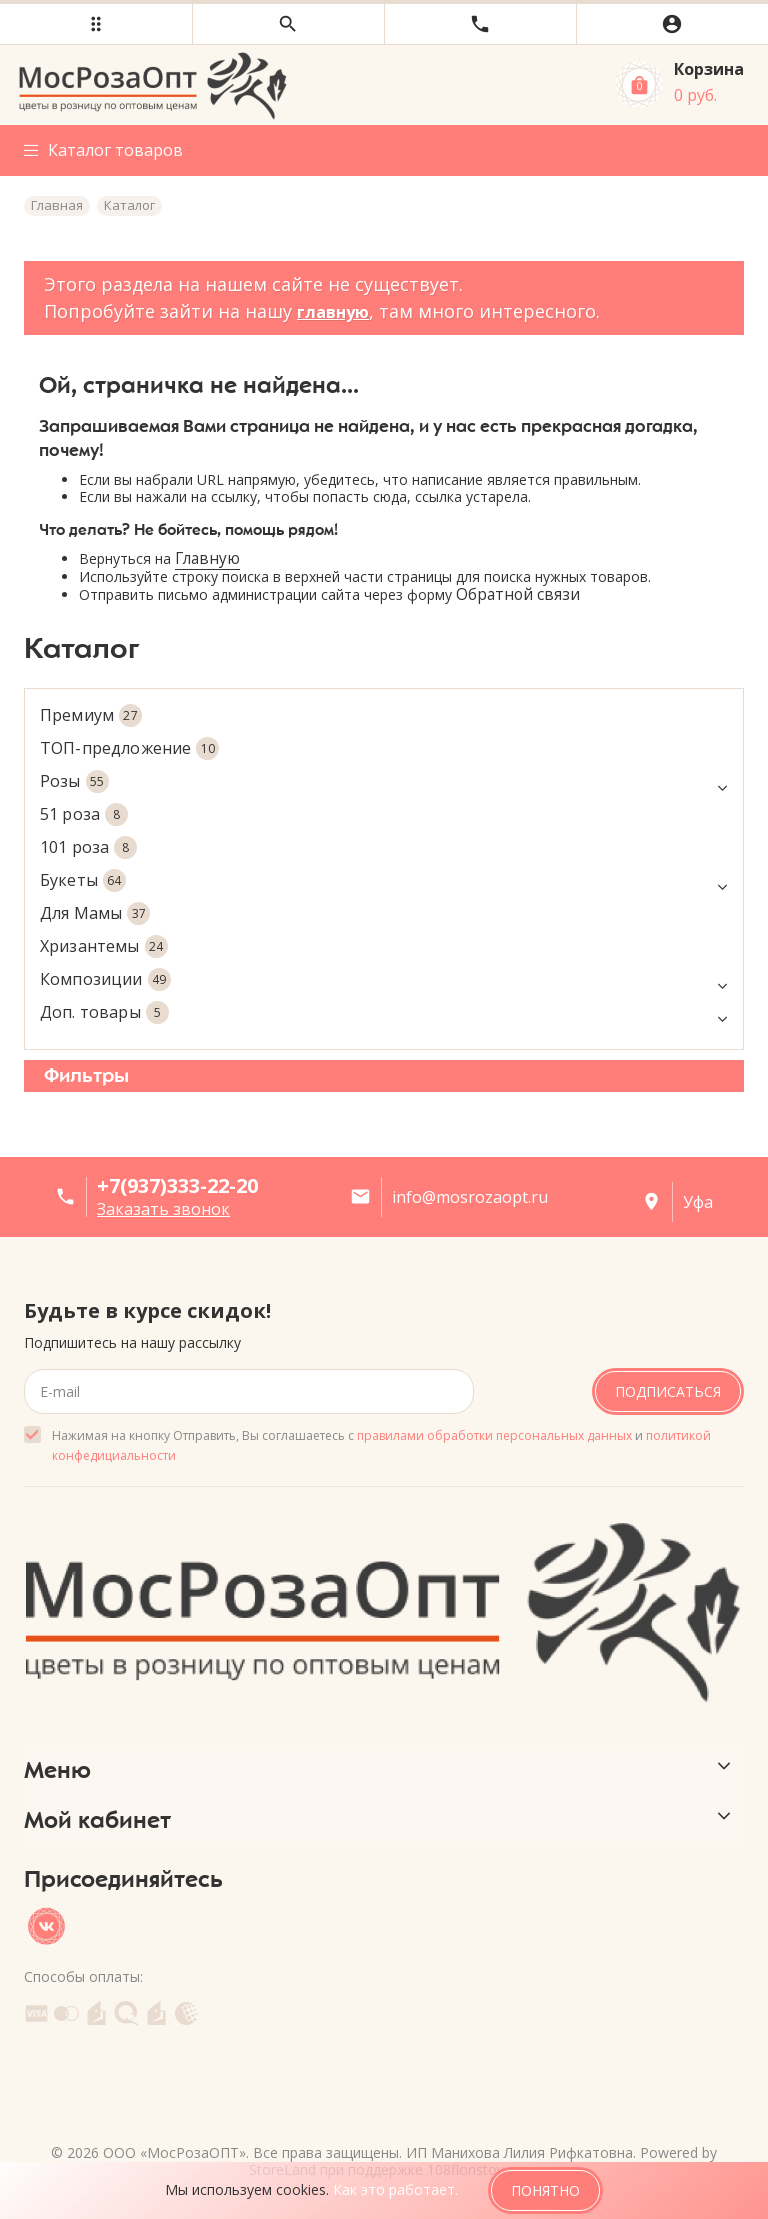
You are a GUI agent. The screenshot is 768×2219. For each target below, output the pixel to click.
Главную (207, 558)
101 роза (88, 847)
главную (333, 312)
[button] (96, 24)
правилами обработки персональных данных (494, 1435)
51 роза (84, 814)
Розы (384, 781)
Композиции (384, 979)
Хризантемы (104, 946)
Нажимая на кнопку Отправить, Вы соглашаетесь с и (381, 1445)
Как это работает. (395, 2189)
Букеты (384, 880)
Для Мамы (95, 913)
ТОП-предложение (129, 748)
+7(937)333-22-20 (177, 1185)
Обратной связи (518, 594)
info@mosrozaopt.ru (470, 1197)
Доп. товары (384, 1012)
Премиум (91, 715)
